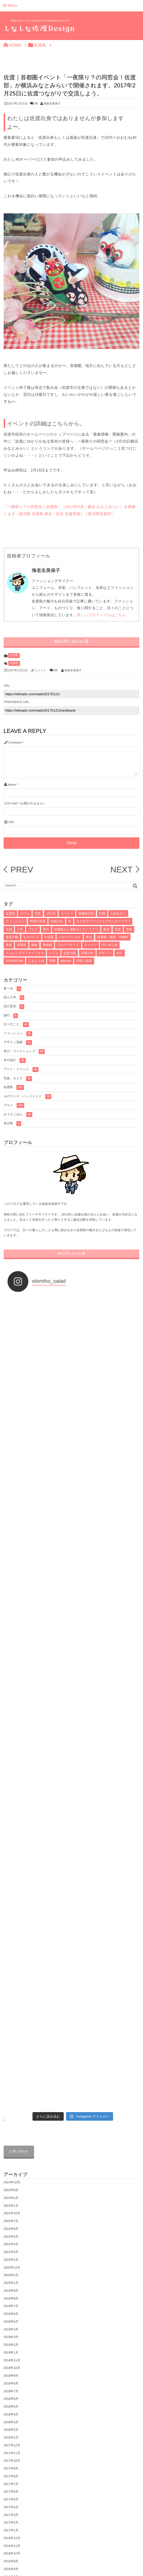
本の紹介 (15, 1060)
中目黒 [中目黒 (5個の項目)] (49, 937)
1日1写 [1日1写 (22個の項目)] (51, 913)
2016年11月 (12, 2109)
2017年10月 (12, 2024)
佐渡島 (14, 655)
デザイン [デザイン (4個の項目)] (105, 953)
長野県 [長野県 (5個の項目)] (21, 945)
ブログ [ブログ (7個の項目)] (33, 929)
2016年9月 (11, 2124)
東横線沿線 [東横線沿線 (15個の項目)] (86, 913)
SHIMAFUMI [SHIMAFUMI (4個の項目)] (14, 961)
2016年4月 (11, 2163)
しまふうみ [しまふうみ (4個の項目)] (36, 961)
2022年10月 (12, 1776)
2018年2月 (11, 1993)
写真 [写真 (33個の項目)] (38, 913)
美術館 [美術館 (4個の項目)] (47, 945)
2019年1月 (11, 1916)
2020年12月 (12, 1830)
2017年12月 (12, 2008)
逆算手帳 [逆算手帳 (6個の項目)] (12, 937)
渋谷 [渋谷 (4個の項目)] (119, 953)
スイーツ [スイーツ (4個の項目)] (90, 945)
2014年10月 (12, 2256)
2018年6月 (11, 1962)
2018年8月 (11, 1947)
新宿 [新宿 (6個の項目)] (106, 929)
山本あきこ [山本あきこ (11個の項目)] (118, 913)
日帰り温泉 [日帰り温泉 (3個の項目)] (84, 961)
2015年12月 (12, 2194)
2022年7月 (11, 1784)
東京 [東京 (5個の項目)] (89, 937)
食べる (12, 988)
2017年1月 (11, 2093)
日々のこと (16, 1024)
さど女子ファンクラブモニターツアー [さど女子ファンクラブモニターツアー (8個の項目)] (103, 921)
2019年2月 (11, 1908)
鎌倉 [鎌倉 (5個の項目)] (34, 945)
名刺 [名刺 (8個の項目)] (9, 929)
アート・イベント (21, 1069)
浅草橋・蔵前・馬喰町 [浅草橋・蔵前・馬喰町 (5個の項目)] (112, 937)
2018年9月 (11, 1939)
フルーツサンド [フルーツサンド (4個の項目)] (68, 945)
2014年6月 (11, 2263)
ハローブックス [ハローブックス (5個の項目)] (69, 937)
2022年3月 (11, 1815)
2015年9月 (11, 2217)
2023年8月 (11, 1753)
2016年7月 (11, 2140)
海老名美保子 (52, 103)
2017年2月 (11, 2086)
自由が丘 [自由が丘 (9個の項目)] (56, 921)
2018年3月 (11, 1985)
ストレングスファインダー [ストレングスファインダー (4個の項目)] (25, 953)
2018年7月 (11, 1954)
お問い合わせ (18, 1715)
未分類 (12, 1123)
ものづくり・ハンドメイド (27, 1096)
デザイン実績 (18, 1042)
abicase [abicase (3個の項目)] (66, 961)
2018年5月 (11, 1970)
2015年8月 (11, 2225)
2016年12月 (12, 2101)
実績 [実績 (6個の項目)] (129, 929)
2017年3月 (11, 2078)
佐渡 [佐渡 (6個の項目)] (118, 929)
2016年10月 (12, 2117)
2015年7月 (11, 2233)
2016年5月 (11, 2155)
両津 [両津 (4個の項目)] (52, 961)
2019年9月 (11, 1854)
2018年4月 (11, 1978)
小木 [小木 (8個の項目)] (20, 929)
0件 (36, 103)
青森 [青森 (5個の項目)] (9, 945)
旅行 (11, 1015)
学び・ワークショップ (24, 1051)
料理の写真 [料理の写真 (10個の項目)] (38, 921)
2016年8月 (11, 2132)
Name (12, 784)
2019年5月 (11, 1885)
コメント (41, 670)
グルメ (14, 1105)
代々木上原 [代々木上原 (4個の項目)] (110, 945)
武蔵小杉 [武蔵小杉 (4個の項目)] (87, 953)
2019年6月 (11, 1877)
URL (11, 822)
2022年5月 (11, 1800)
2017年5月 (11, 2063)
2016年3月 (11, 2171)
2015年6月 (11, 2240)
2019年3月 (11, 1900)
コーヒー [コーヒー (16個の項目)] (67, 913)
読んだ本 (14, 997)
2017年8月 (11, 2039)
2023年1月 (11, 1769)
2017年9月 (11, 2032)
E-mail (12, 803)
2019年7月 (11, 1869)
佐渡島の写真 (13, 2476)
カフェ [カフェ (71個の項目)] (25, 913)
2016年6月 (11, 2148)
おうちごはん (18, 1114)
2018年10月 (12, 1931)
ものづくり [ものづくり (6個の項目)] (31, 937)
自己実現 (14, 1006)
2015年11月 (12, 2202)
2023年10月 (12, 1745)
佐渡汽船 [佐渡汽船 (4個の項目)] (69, 953)
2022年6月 (11, 1792)
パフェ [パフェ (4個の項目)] (53, 953)
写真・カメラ (18, 1078)
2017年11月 (12, 2016)
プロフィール (13, 2467)
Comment (15, 742)
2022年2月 (11, 1823)
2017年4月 (11, 2070)
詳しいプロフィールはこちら (101, 615)
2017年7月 (11, 2047)
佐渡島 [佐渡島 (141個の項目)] (10, 913)
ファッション (18, 1033)
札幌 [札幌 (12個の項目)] (102, 913)
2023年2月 (11, 1761)
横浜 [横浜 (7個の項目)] (46, 929)
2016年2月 (11, 2178)
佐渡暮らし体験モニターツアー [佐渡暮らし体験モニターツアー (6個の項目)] (76, 929)
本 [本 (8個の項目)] (69, 921)
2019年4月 (11, 1892)
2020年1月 (11, 1846)
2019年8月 (11, 1861)
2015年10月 (12, 2209)
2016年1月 (11, 2186)
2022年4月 (11, 1807)
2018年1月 (11, 2001)
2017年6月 (11, 2055)
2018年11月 (12, 1923)
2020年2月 (11, 1838)
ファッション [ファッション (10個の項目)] (15, 921)
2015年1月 (11, 2248)
